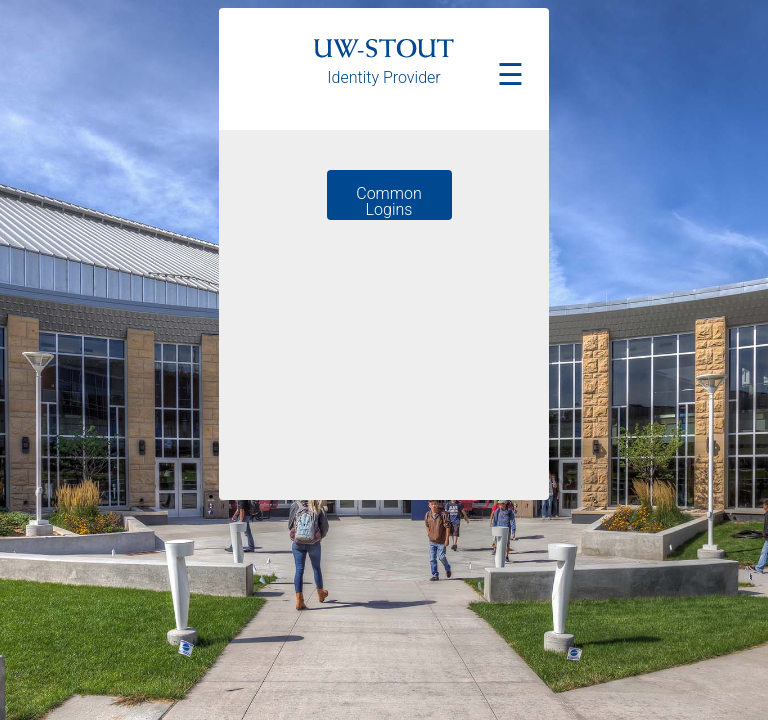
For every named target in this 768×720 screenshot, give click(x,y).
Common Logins (388, 201)
